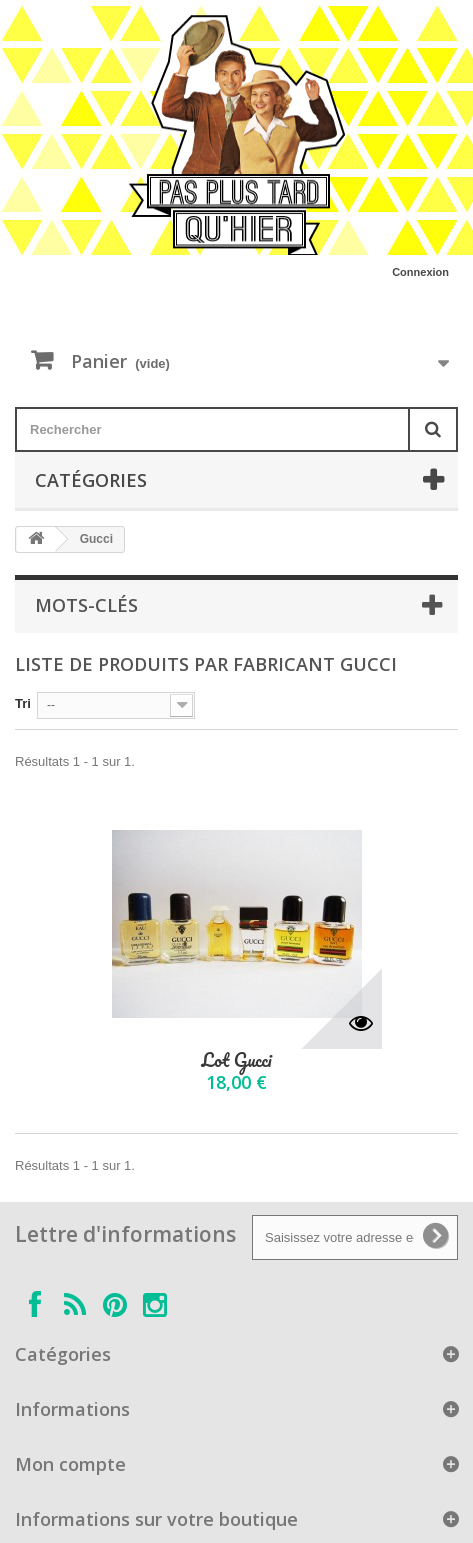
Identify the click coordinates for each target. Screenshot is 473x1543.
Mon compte (70, 1464)
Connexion (420, 272)
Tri (23, 703)
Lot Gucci (236, 1060)
